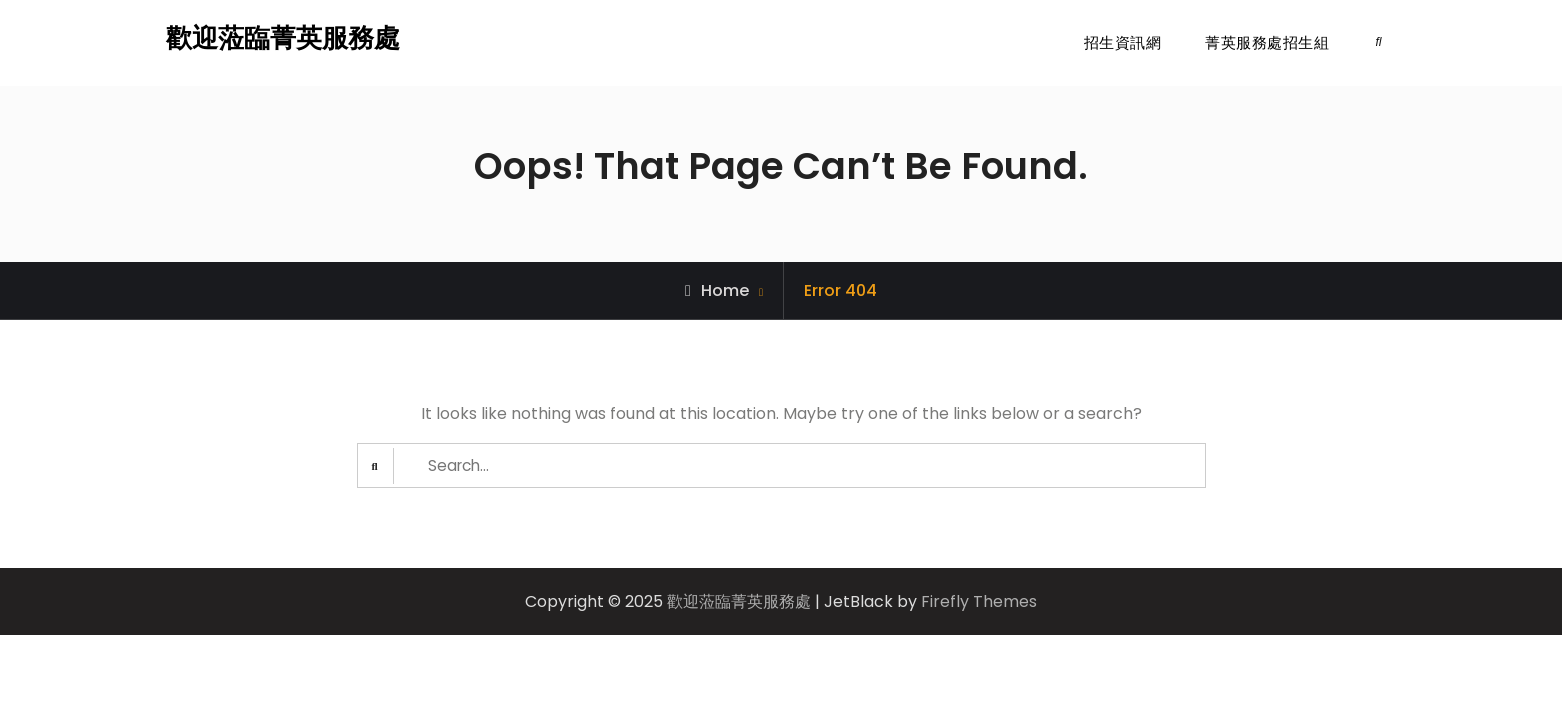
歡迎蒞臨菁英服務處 (283, 38)
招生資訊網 (1123, 42)
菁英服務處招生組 (1267, 42)
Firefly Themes (979, 602)
